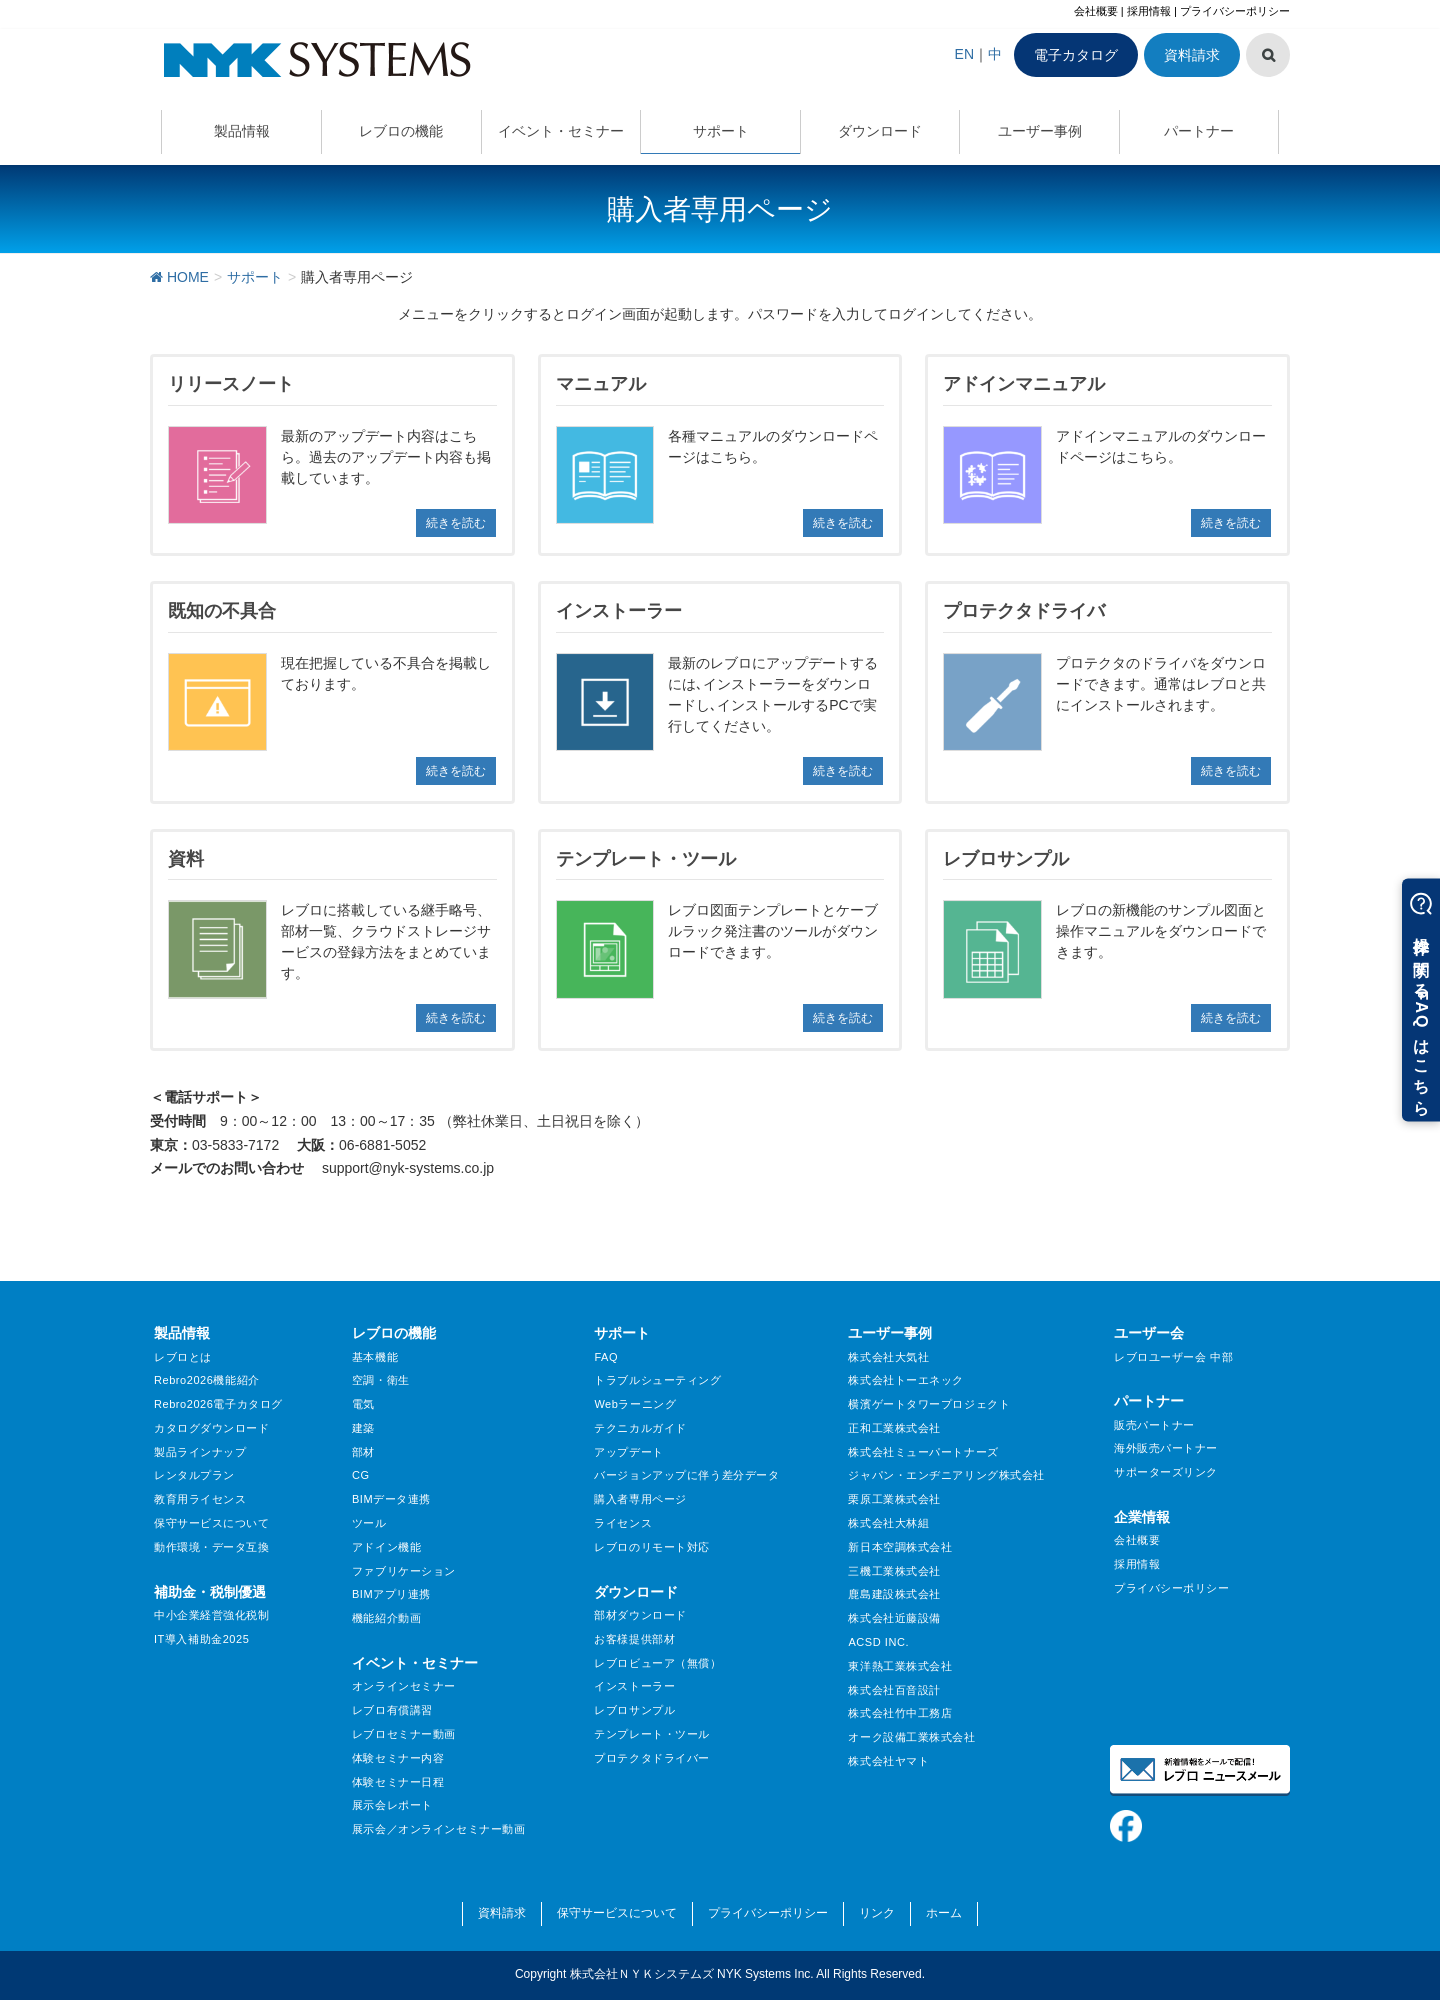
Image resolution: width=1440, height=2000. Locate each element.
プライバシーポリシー (1235, 11)
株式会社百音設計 (894, 1690)
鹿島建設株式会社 (894, 1594)
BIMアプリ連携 (391, 1594)
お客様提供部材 (634, 1639)
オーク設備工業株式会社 (911, 1737)
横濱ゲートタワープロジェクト (929, 1404)
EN (964, 54)
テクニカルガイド (640, 1428)
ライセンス (623, 1523)
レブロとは (183, 1357)
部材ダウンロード (640, 1615)
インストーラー (634, 1686)
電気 (363, 1404)
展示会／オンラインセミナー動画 (438, 1829)
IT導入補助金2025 (201, 1639)
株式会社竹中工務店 (900, 1713)
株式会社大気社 (888, 1357)
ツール (369, 1523)
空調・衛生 (381, 1380)
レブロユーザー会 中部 (1173, 1357)
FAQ (606, 1357)
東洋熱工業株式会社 (900, 1666)
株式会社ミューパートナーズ (923, 1452)
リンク (877, 1913)
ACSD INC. (878, 1642)
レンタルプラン (194, 1475)
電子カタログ (1076, 55)
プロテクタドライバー (652, 1758)
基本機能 (375, 1357)
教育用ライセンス (200, 1499)
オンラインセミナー (404, 1686)
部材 (363, 1452)
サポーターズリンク (1166, 1472)
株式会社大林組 (888, 1523)
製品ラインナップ (200, 1452)
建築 (363, 1428)
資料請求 (1192, 55)
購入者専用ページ (640, 1499)
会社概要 (1096, 11)
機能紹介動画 (386, 1618)
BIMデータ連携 (391, 1499)
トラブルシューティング (657, 1380)
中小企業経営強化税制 (212, 1615)
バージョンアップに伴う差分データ (686, 1475)
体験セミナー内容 (398, 1758)
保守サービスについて (212, 1523)
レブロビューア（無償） (657, 1663)
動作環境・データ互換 (212, 1547)
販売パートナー (1154, 1425)
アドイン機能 (386, 1547)
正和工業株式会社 (894, 1428)
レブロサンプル (634, 1710)
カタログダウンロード (212, 1428)
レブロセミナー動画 (404, 1734)
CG (361, 1475)
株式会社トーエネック (906, 1380)
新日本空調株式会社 (900, 1547)
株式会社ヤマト (888, 1761)
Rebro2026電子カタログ (218, 1404)
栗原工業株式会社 (894, 1499)
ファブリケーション (404, 1571)
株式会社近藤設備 (894, 1618)
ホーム (944, 1913)
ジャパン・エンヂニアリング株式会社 (946, 1475)
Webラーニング (635, 1404)
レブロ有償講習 (392, 1710)
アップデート (628, 1452)
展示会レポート (392, 1805)
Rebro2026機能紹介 (207, 1380)
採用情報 (1149, 11)
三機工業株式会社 (894, 1571)
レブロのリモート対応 (652, 1547)
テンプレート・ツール (652, 1734)
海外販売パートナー (1166, 1448)
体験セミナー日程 (398, 1782)
